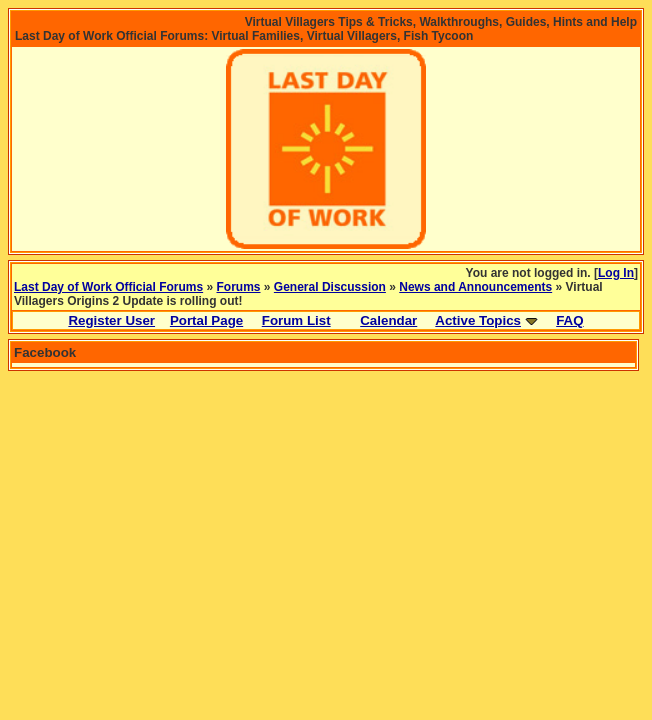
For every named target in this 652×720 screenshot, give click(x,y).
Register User (111, 320)
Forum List (296, 320)
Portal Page (206, 320)
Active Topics (478, 320)
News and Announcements (475, 287)
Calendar (388, 320)
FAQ (569, 320)
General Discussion (330, 287)
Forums (239, 287)
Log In (616, 273)
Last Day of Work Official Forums (108, 287)
